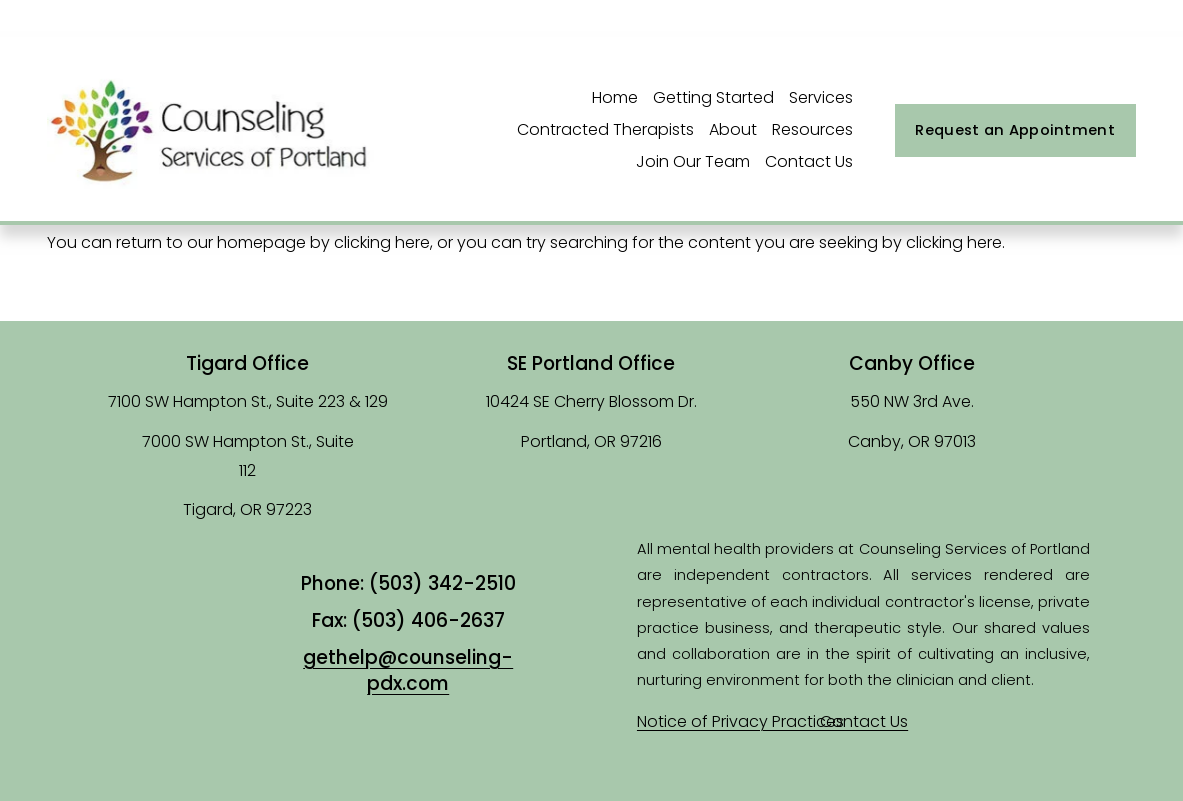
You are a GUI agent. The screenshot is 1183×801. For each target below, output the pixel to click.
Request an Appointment (1014, 130)
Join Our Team (693, 161)
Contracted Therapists (605, 129)
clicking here (382, 242)
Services (821, 97)
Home (615, 97)
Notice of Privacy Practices (740, 721)
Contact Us (809, 161)
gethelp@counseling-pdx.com (408, 671)
